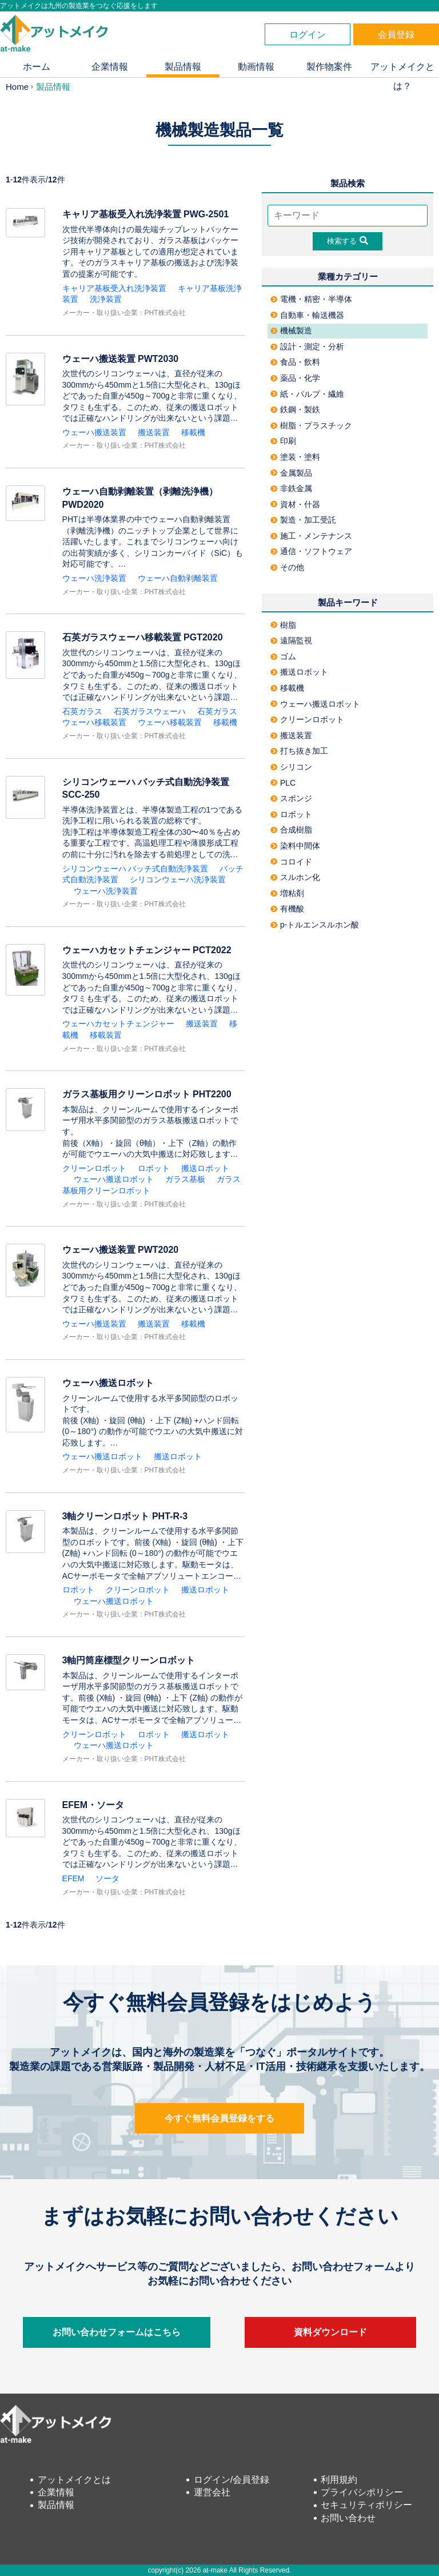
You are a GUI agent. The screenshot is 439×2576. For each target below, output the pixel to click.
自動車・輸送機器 (307, 315)
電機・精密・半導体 (311, 299)
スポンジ (291, 798)
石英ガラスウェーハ (150, 711)
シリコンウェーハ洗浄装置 (178, 879)
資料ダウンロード (330, 2332)
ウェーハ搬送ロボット (114, 1179)
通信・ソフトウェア (311, 551)
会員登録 (396, 34)
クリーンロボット (94, 1168)
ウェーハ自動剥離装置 (178, 578)
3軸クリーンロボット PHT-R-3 (125, 1516)
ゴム (283, 656)
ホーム (36, 66)
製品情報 (183, 66)
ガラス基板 (185, 1179)
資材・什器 (295, 504)
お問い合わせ (348, 2518)
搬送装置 (154, 432)
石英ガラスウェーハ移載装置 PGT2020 (142, 637)
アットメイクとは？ (402, 69)
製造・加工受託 (303, 519)
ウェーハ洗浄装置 (94, 578)
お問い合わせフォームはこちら (117, 2332)
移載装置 (106, 1035)
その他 (287, 567)
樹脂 (283, 625)
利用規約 (339, 2480)
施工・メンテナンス (311, 535)
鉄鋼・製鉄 (295, 409)
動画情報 (256, 66)
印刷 (283, 440)
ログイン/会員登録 (231, 2480)
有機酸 (287, 908)
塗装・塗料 (295, 456)
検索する (347, 240)
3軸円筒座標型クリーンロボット (128, 1660)
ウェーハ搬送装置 (94, 432)
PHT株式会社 (165, 313)
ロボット (154, 1168)
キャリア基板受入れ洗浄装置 (114, 288)
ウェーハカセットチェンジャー (118, 1023)
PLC (283, 782)
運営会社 (212, 2492)
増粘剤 (287, 893)
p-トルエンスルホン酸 (314, 924)
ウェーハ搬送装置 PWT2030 (120, 359)
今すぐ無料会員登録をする (219, 2118)
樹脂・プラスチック (311, 425)
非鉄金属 (291, 488)
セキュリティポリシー (366, 2505)
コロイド (291, 861)
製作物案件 (329, 66)
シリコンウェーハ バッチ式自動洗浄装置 (135, 868)
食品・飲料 (295, 362)
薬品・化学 (295, 378)
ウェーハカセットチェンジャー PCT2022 (147, 950)
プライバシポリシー (362, 2492)
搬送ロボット (205, 1168)
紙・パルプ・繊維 (307, 394)
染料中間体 (295, 845)
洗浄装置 (106, 299)
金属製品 (291, 472)
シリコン (291, 766)
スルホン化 (295, 877)
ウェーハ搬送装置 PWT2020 (120, 1250)
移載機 (193, 432)
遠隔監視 (291, 640)
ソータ (107, 1878)
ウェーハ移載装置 (170, 722)
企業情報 (109, 66)
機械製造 (291, 330)
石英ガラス (82, 711)
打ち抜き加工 (299, 750)
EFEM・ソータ (93, 1805)
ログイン (307, 34)
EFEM (73, 1878)
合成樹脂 (291, 829)
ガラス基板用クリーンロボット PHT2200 (147, 1094)
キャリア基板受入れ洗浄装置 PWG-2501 (145, 214)
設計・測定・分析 (307, 346)
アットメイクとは (74, 2480)
